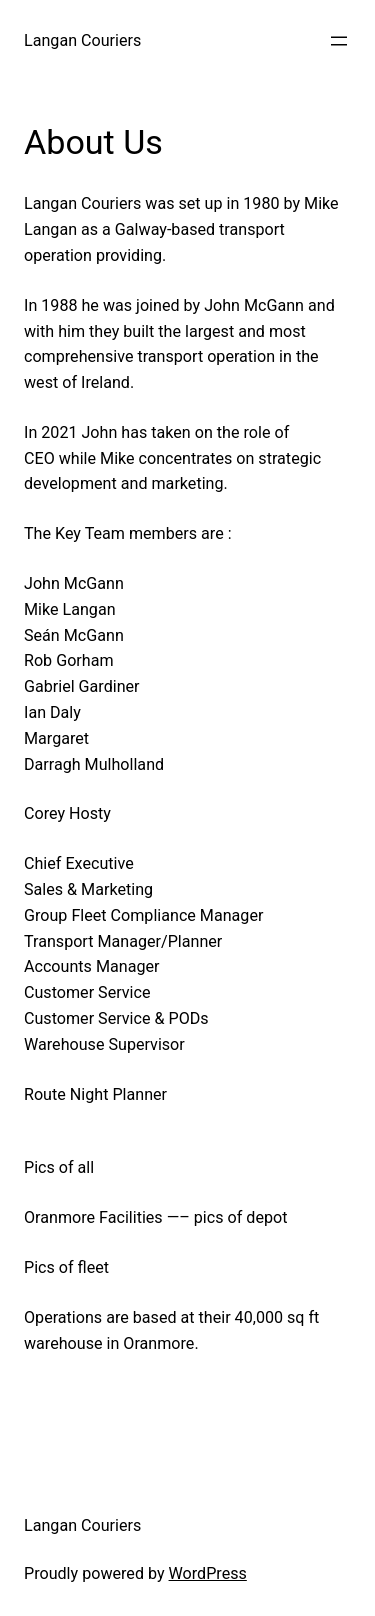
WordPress (208, 1573)
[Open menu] (339, 41)
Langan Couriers (82, 40)
